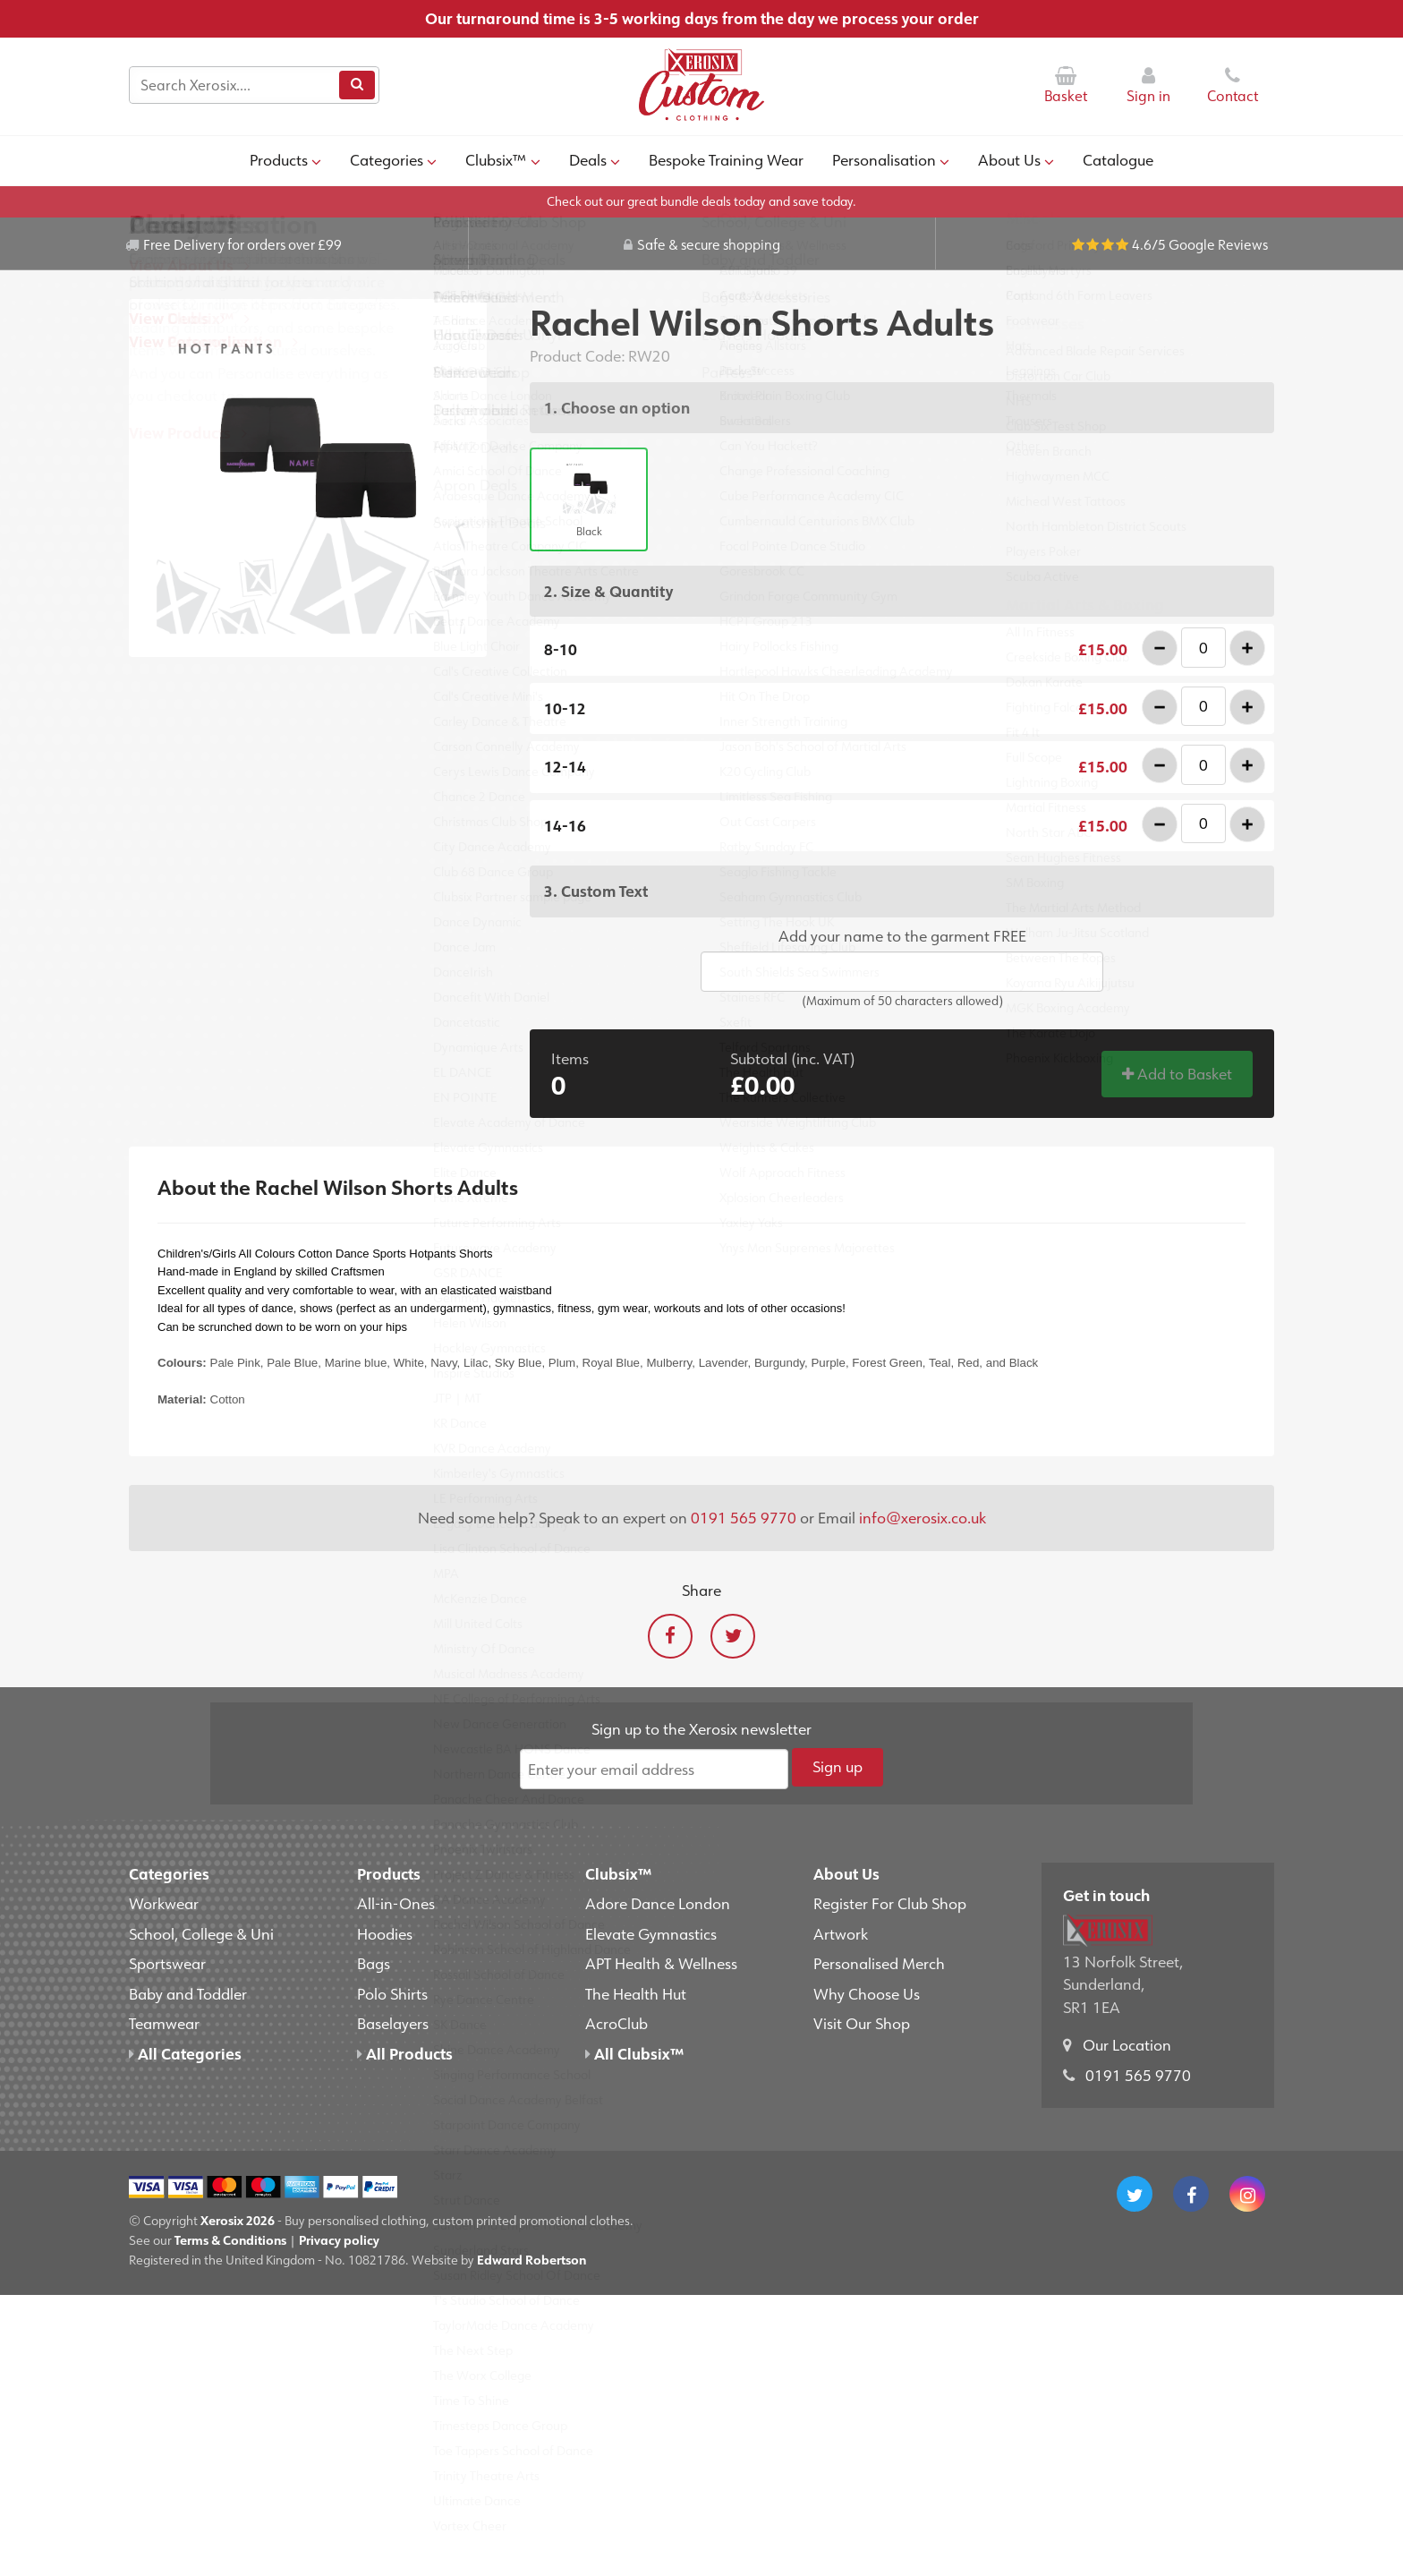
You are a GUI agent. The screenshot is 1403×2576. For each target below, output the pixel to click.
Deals (594, 159)
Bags (373, 1963)
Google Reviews (1218, 244)
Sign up (837, 1766)
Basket (1065, 85)
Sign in (1148, 85)
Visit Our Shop (861, 2023)
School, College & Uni (201, 1933)
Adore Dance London (657, 1903)
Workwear (164, 1903)
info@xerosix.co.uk (922, 1517)
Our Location (1127, 2044)
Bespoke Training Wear (726, 159)
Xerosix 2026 (237, 2220)
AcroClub (616, 2023)
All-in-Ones (396, 1903)
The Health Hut (635, 1993)
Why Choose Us (866, 1993)
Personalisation (890, 159)
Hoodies (384, 1933)
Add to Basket (1177, 1073)
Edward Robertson (531, 2259)
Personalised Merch (879, 1963)
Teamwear (164, 2023)
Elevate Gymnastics (651, 1933)
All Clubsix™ (634, 2053)
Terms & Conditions (230, 2239)
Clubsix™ (502, 159)
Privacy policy (339, 2239)
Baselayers (393, 2023)
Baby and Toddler (188, 1993)
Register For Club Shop (889, 1903)
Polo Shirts (392, 1993)
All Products (405, 2053)
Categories (393, 159)
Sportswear (167, 1963)
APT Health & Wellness (661, 1963)
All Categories (185, 2053)
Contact (1232, 85)
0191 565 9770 (743, 1517)
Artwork (840, 1933)
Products (285, 159)
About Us (1016, 159)
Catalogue (1118, 159)
